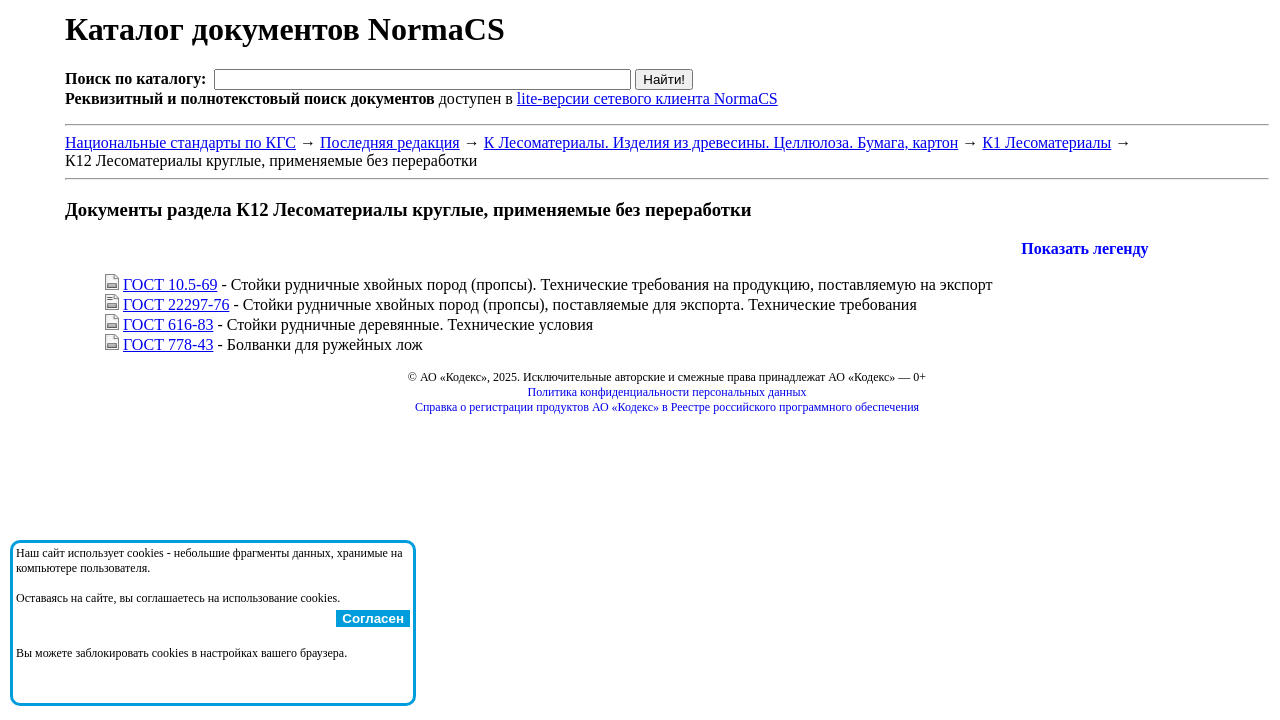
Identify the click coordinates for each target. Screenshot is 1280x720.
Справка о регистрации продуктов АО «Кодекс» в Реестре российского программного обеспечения (667, 407)
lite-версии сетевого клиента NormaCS (647, 98)
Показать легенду (1084, 248)
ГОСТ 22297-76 (176, 304)
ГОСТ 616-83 (168, 324)
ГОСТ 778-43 (168, 344)
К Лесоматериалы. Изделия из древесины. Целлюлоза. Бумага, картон (721, 142)
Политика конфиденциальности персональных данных (667, 392)
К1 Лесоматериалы (1046, 142)
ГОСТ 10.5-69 (170, 284)
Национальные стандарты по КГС (180, 142)
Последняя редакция (390, 142)
